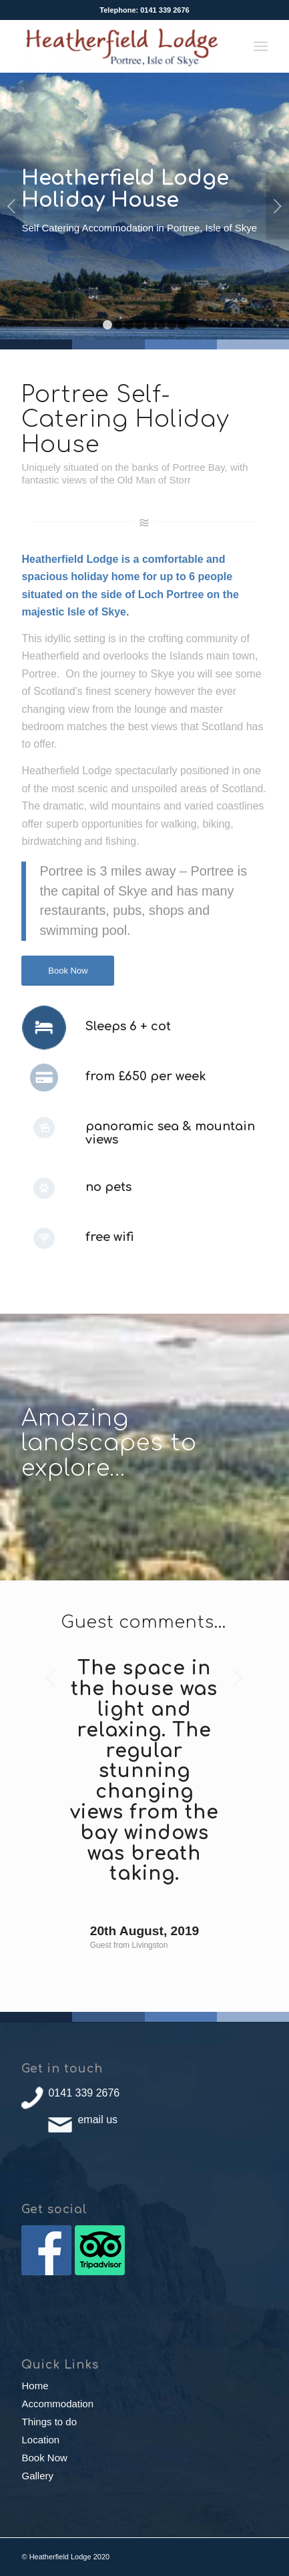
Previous (11, 206)
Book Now (44, 2457)
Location (40, 2439)
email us (97, 2119)
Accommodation (57, 2403)
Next (277, 206)
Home (34, 2385)
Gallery (37, 2475)
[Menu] (261, 46)
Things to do (49, 2421)
